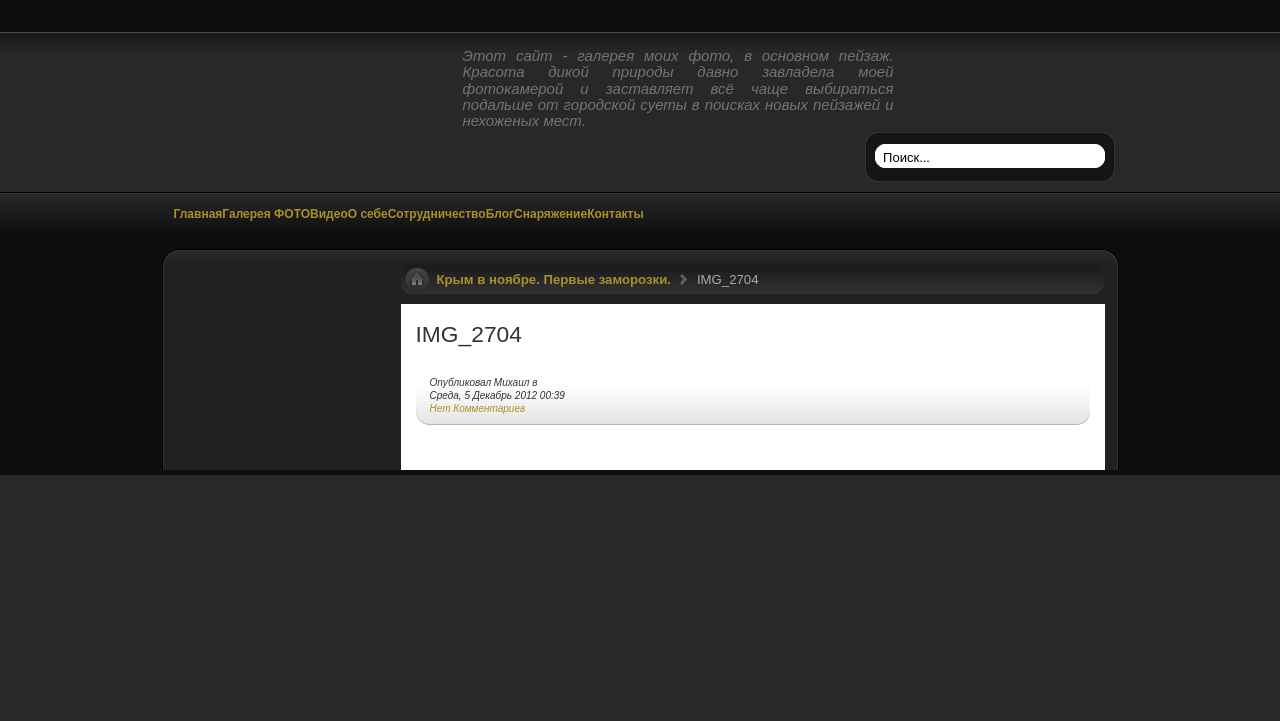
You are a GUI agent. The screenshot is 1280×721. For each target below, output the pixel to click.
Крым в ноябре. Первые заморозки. (554, 279)
